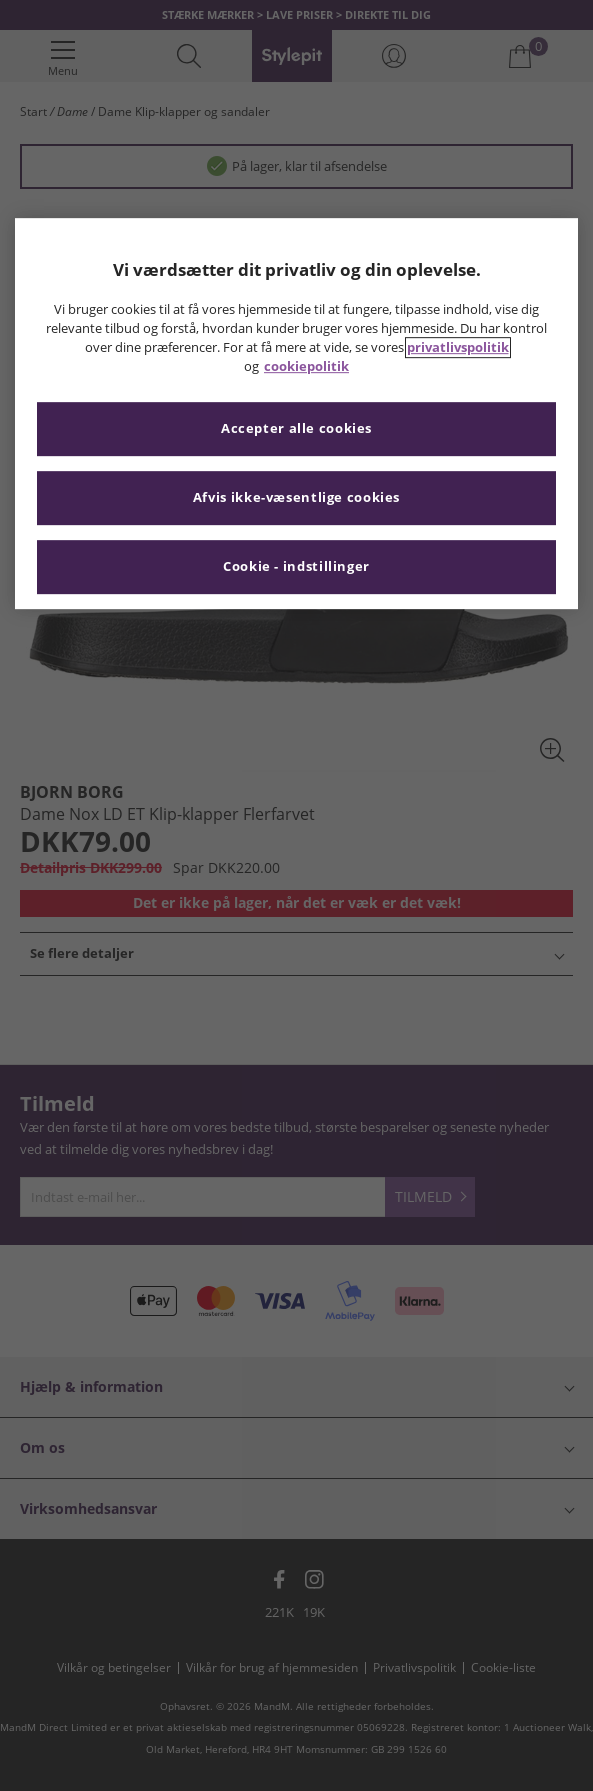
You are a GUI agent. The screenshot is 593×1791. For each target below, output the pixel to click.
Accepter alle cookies (296, 428)
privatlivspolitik (458, 347)
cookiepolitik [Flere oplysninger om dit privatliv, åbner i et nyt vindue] (306, 366)
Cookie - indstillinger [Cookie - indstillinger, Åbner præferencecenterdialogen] (296, 566)
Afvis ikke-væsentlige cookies (296, 497)
